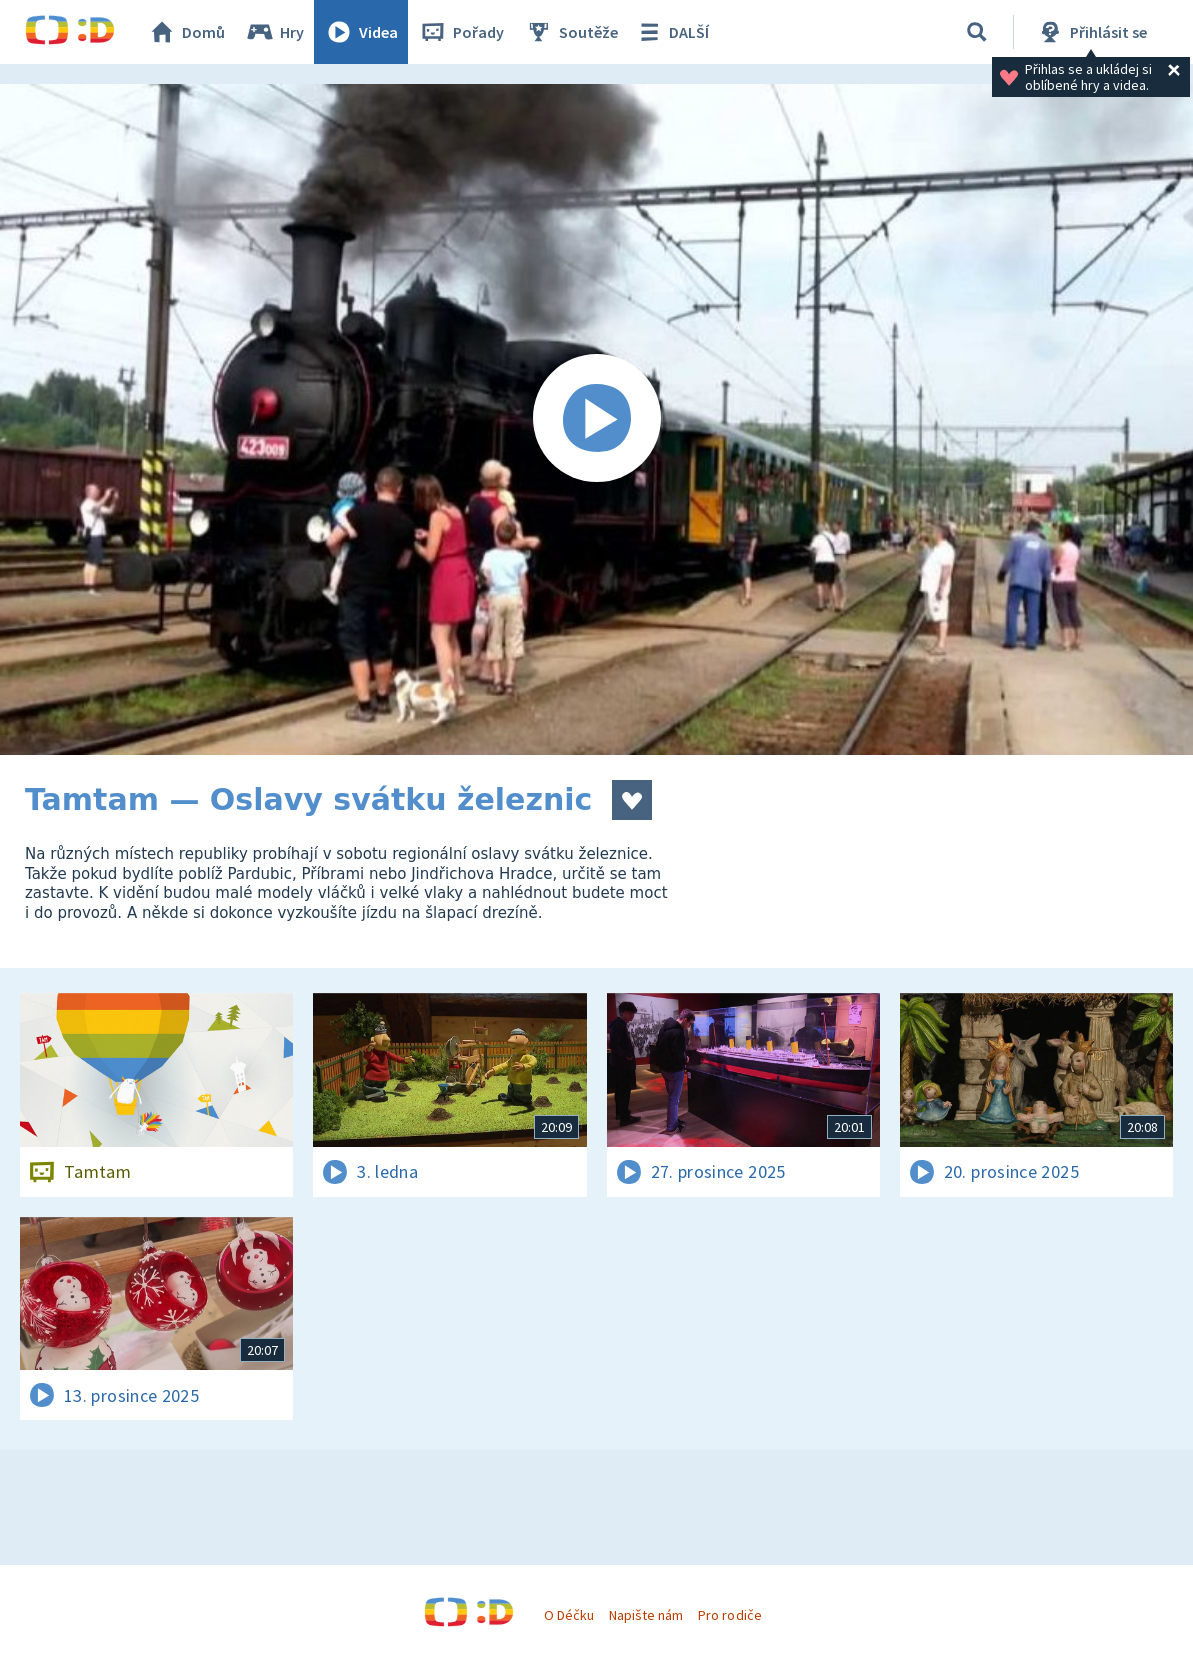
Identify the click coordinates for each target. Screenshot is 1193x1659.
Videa (361, 32)
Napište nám (646, 1615)
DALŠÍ (671, 32)
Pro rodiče (729, 1615)
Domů (186, 32)
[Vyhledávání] (977, 32)
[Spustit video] (596, 419)
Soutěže (571, 32)
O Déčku (569, 1615)
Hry (274, 32)
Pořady (461, 32)
